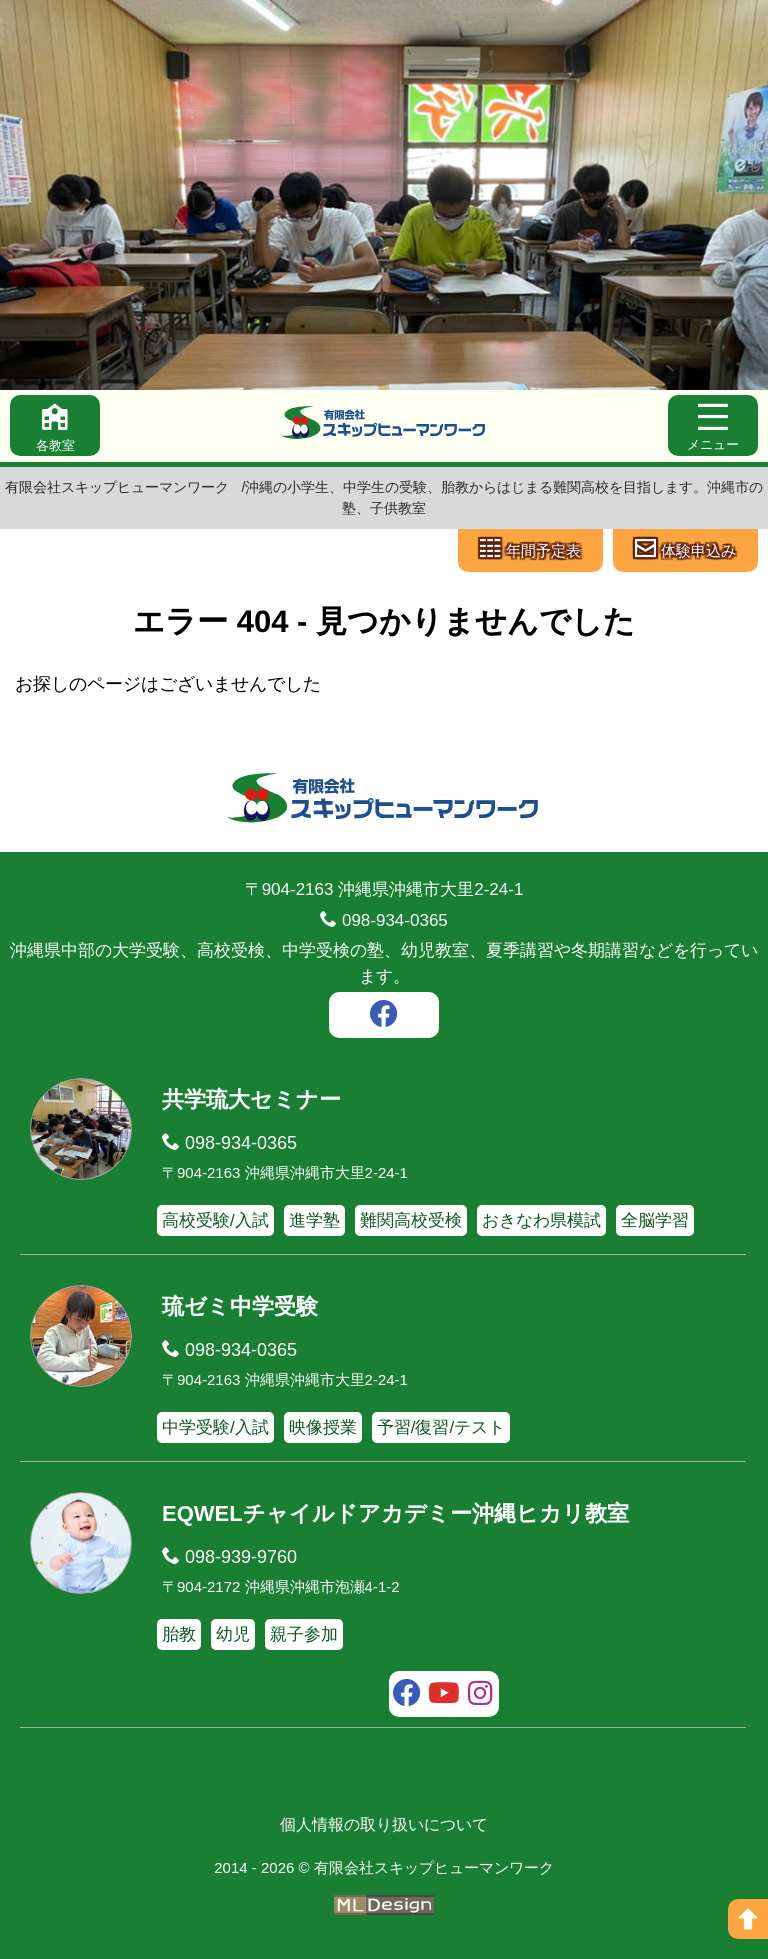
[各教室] (55, 425)
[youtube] (444, 1696)
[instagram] (480, 1696)
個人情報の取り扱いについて (384, 1824)
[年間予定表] (530, 550)
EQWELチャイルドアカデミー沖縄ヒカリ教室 (395, 1513)
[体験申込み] (685, 550)
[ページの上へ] (748, 1919)
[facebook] (384, 1017)
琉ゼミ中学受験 (240, 1306)
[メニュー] (713, 425)
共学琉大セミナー (251, 1099)
